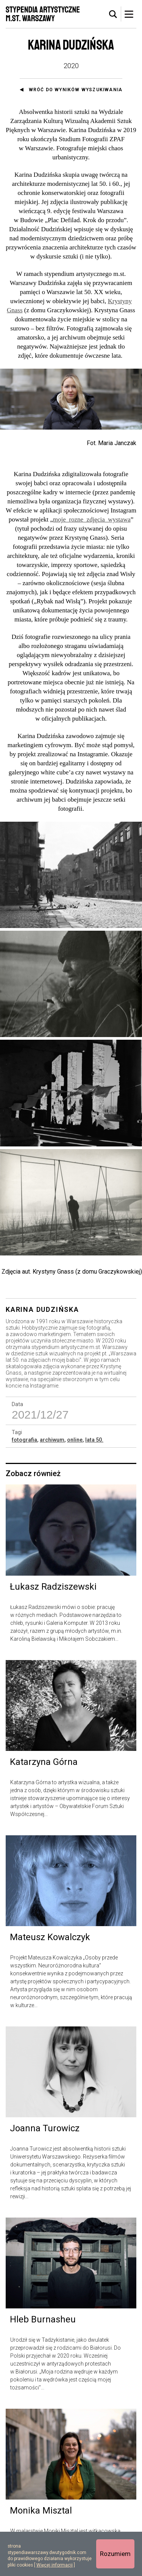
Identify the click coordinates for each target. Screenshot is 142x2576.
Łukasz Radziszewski (53, 1586)
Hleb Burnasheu (43, 2319)
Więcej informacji (54, 2565)
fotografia (24, 1440)
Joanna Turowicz (45, 2128)
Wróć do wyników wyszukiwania (76, 89)
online (75, 1440)
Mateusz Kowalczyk (50, 1937)
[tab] (113, 14)
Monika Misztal (41, 2510)
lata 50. (94, 1440)
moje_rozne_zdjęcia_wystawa (92, 519)
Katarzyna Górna (44, 1762)
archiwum (52, 1440)
